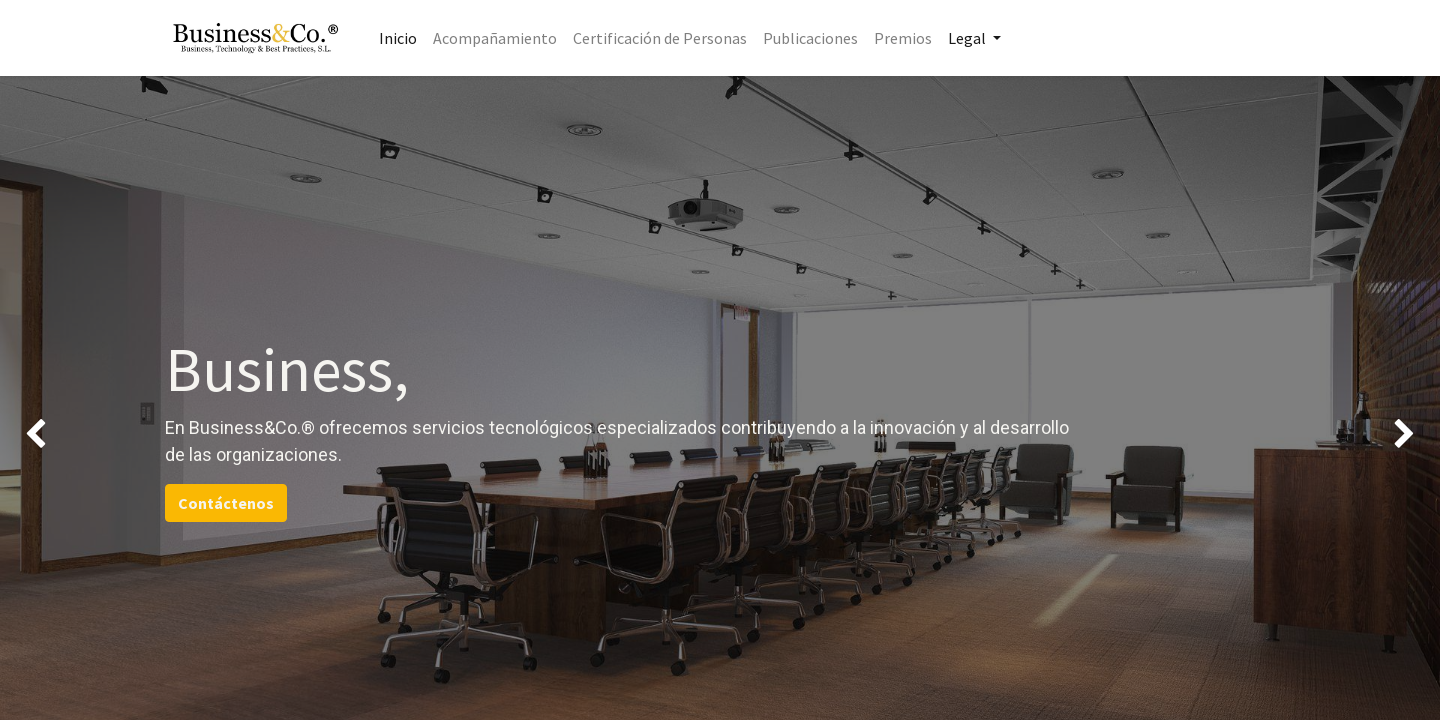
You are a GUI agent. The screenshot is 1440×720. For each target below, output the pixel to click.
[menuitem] (398, 38)
